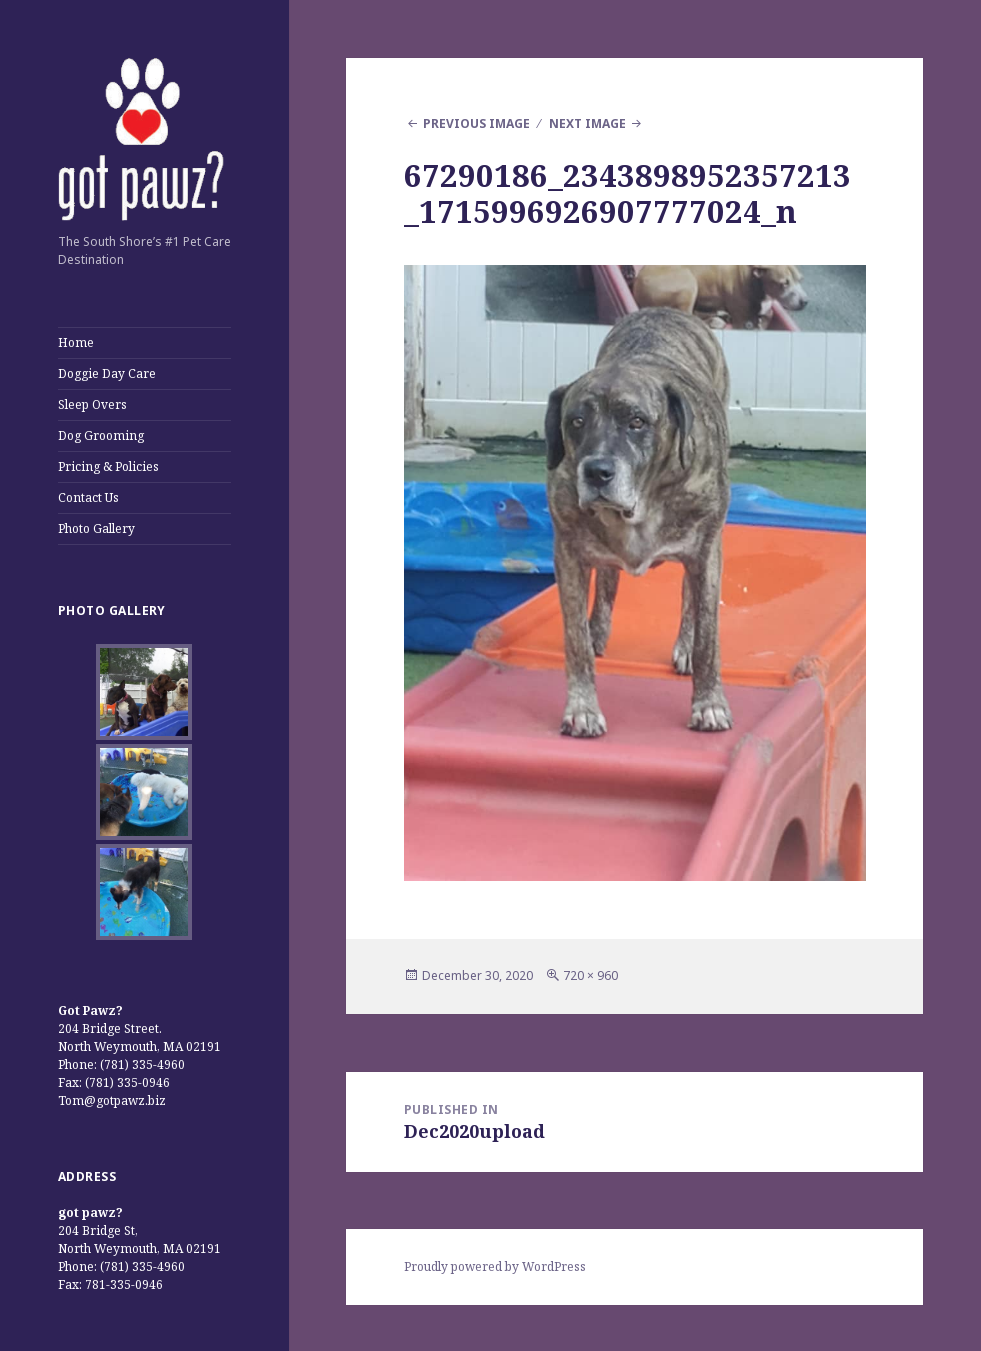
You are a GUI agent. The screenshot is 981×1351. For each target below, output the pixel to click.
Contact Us (88, 497)
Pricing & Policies (108, 466)
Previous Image (476, 123)
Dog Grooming (101, 435)
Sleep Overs (92, 404)
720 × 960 (590, 975)
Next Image (587, 123)
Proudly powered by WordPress (495, 1266)
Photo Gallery (96, 528)
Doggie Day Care (107, 373)
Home (76, 342)
